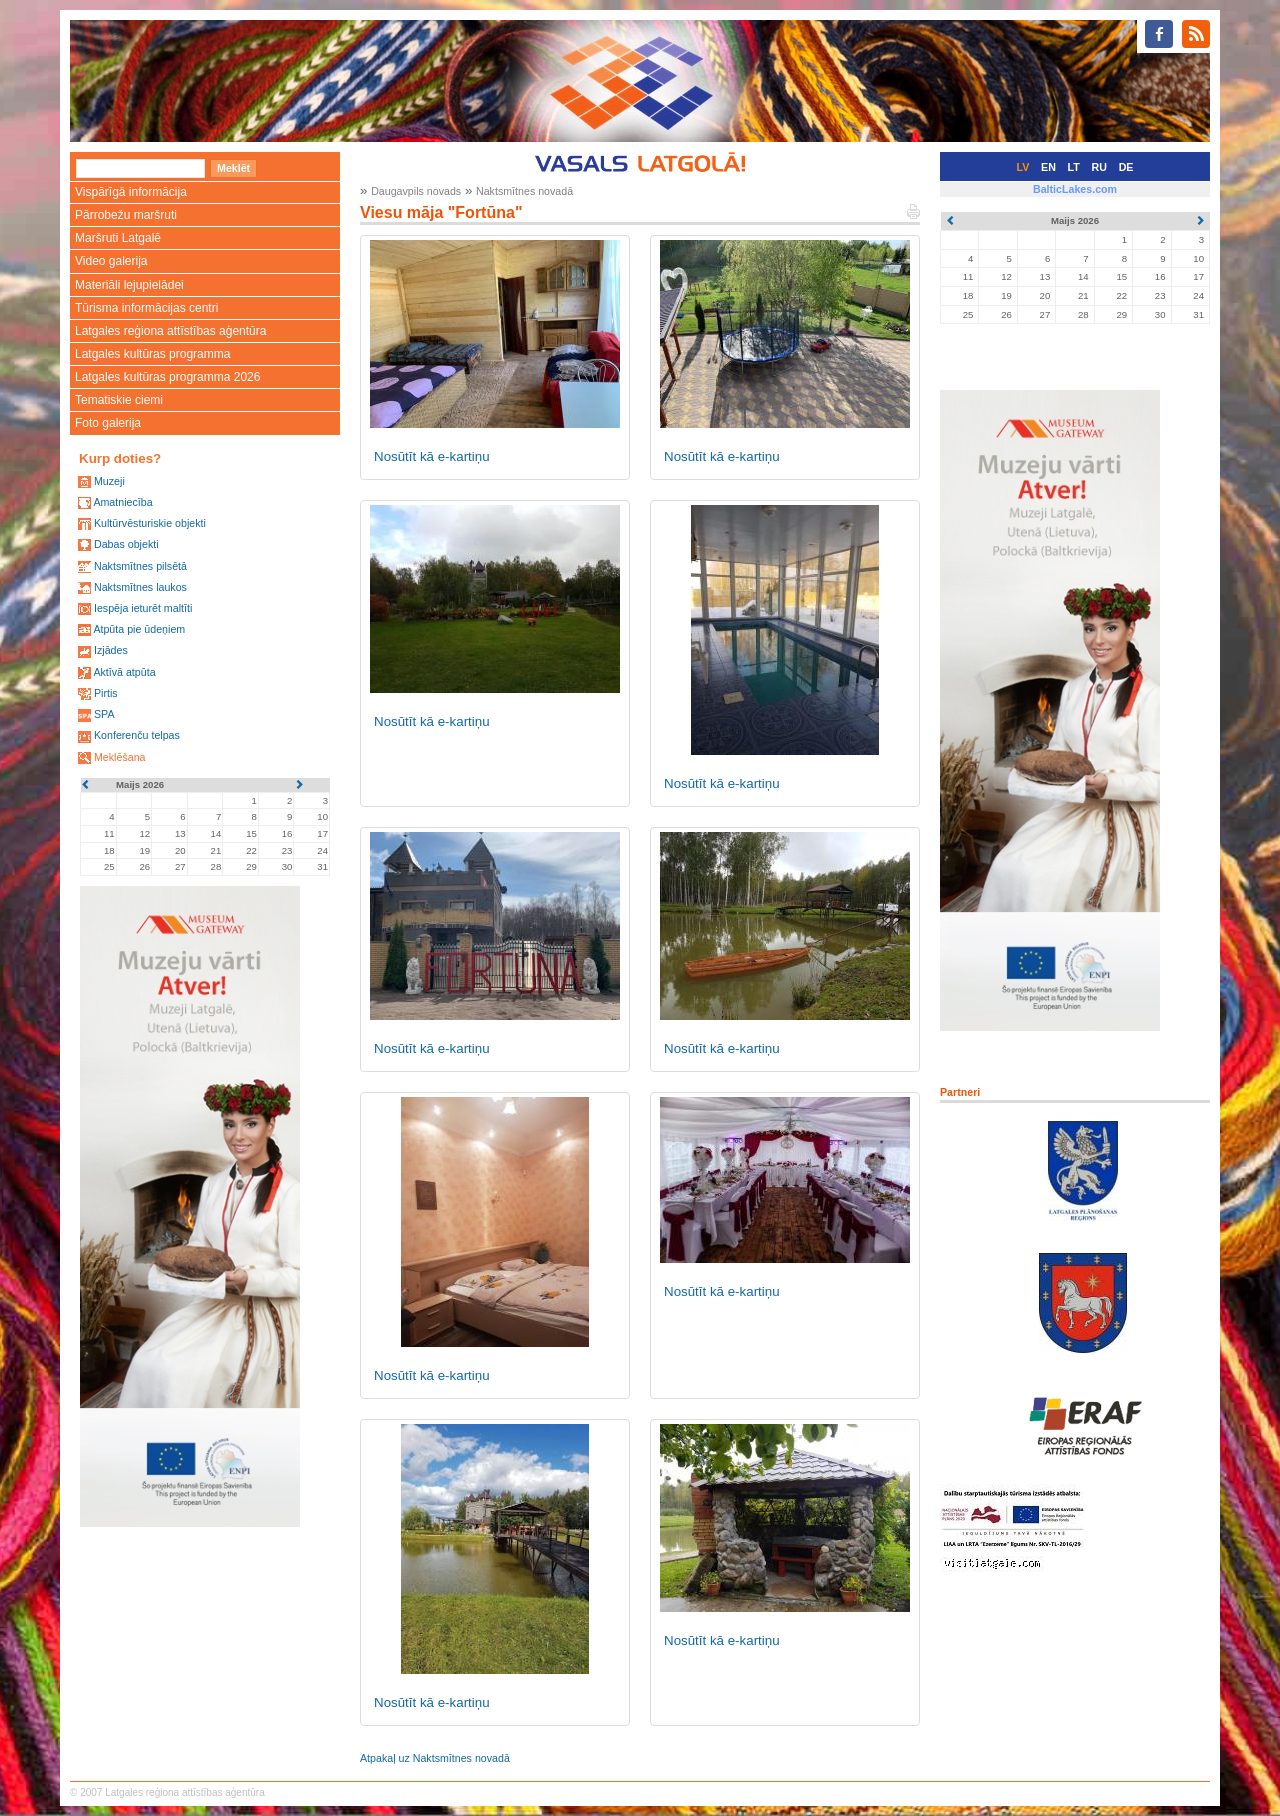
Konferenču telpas (137, 735)
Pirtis (106, 693)
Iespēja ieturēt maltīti (143, 608)
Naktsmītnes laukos (140, 587)
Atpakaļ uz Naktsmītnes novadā (435, 1758)
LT (1074, 167)
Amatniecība (122, 502)
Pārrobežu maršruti (126, 215)
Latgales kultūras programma (152, 354)
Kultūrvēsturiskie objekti (150, 523)
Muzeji (109, 481)
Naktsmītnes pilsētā (140, 566)
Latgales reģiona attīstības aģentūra (170, 331)
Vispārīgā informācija (131, 192)
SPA (104, 714)
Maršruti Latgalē (118, 238)
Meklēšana (120, 757)
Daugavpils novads (416, 191)
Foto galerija (108, 423)
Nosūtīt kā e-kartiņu (432, 456)
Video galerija (111, 261)
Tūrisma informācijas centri (146, 308)
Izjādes (111, 650)
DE (1126, 167)
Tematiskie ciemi (119, 400)
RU (1099, 167)
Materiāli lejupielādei (129, 285)
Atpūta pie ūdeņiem (139, 629)
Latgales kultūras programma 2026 (167, 377)
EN (1048, 167)
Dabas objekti (126, 544)
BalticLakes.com (1075, 189)
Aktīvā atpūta (124, 672)
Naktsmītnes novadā (524, 191)
